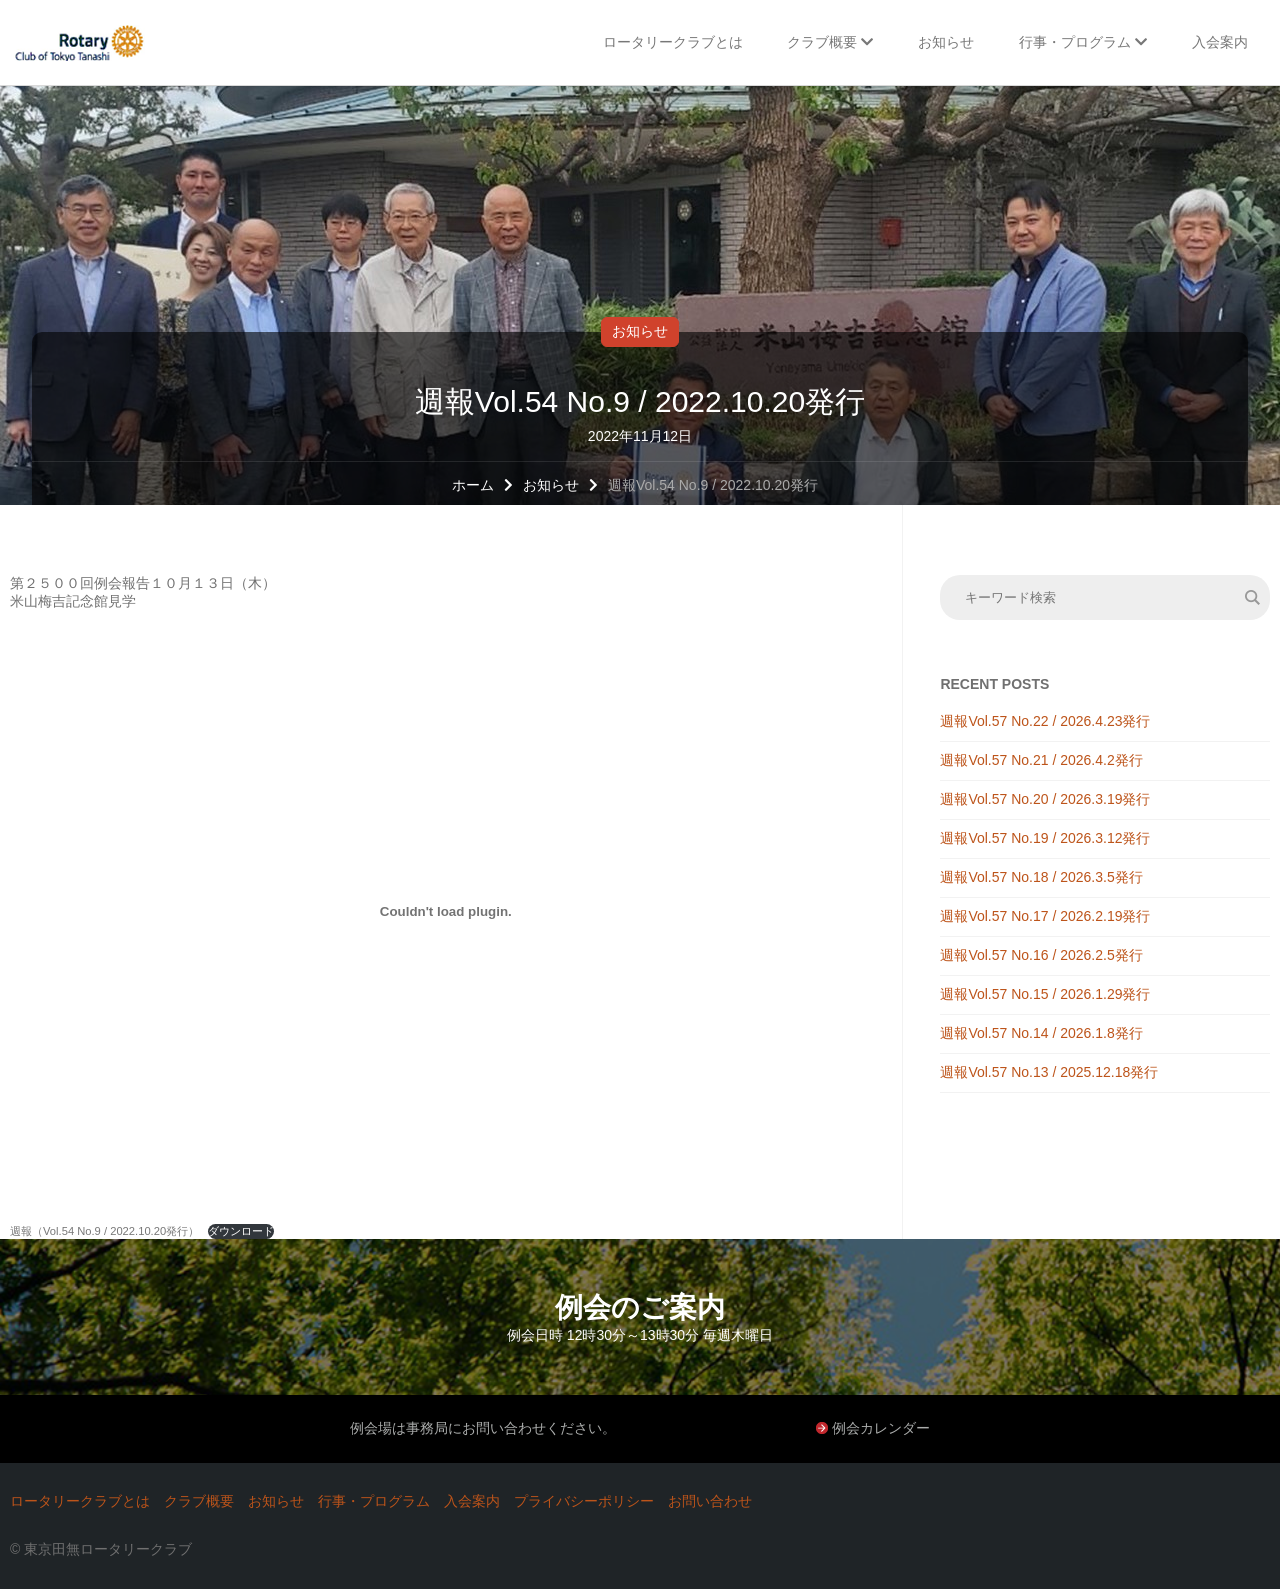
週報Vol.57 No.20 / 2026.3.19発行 (1045, 799)
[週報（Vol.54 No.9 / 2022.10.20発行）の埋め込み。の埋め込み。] (446, 911)
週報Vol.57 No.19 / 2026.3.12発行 (1045, 838)
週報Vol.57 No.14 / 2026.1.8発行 (1041, 1033)
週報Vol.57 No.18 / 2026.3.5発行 (1041, 877)
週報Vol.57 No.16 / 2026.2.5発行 (1041, 955)
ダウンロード (241, 1231)
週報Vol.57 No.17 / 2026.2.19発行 (1045, 916)
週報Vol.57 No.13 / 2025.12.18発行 (1049, 1072)
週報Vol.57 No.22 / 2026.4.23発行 (1045, 721)
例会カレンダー (881, 1428)
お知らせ (640, 331)
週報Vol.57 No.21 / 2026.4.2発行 (1041, 760)
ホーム (473, 485)
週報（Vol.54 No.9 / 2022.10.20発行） (104, 1231)
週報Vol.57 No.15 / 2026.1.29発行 (1045, 994)
